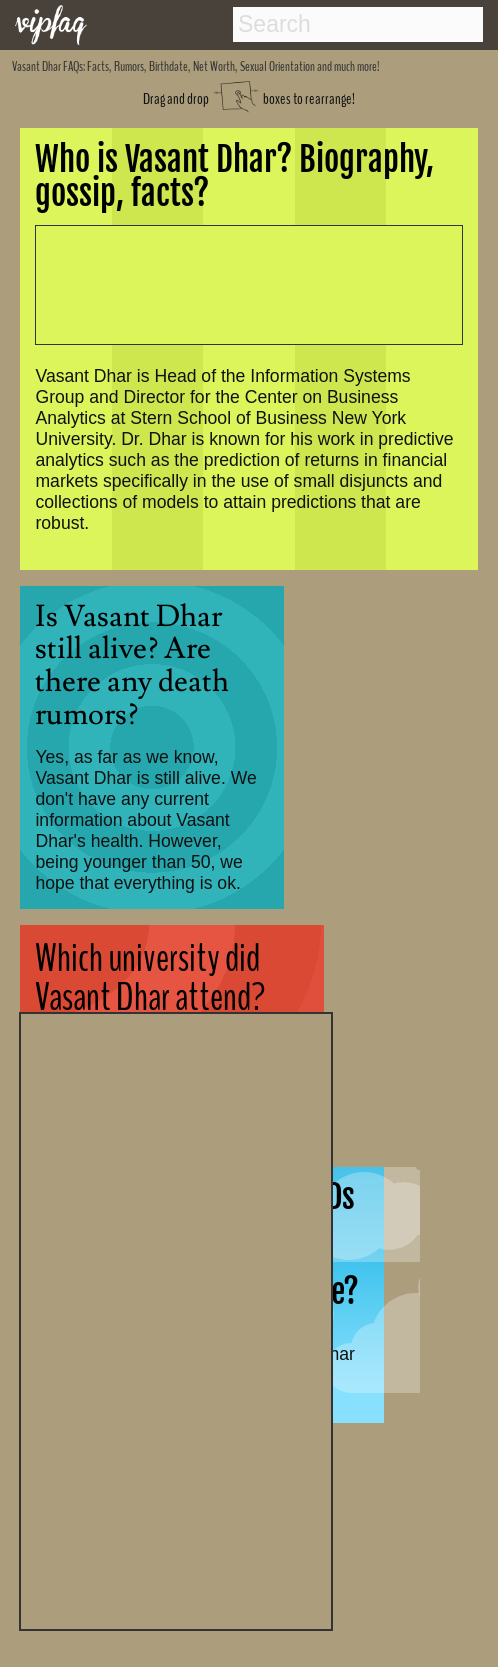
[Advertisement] (176, 1319)
